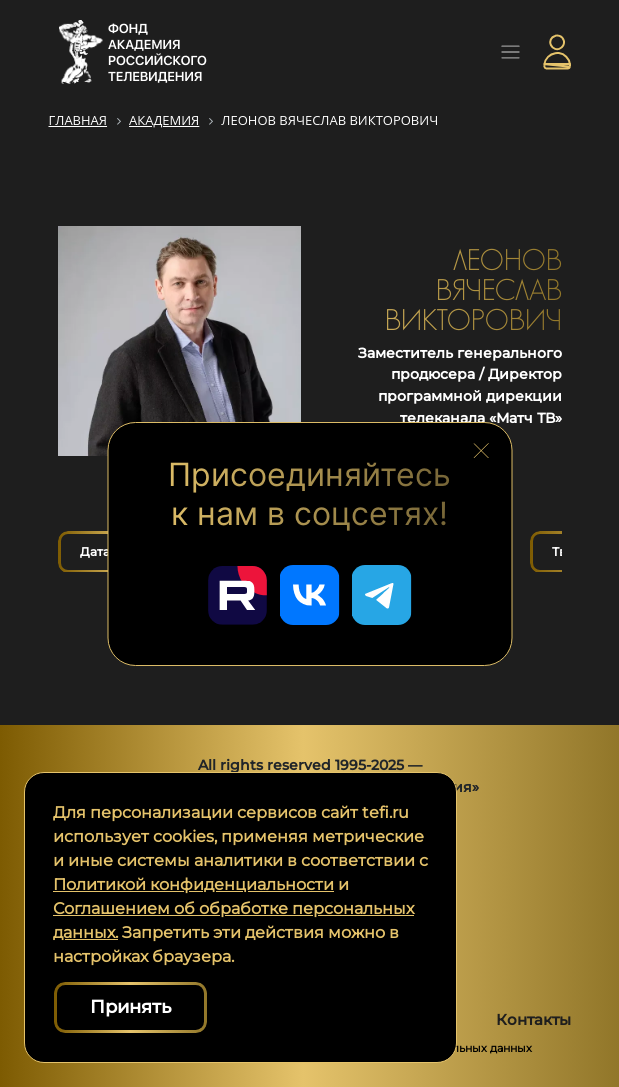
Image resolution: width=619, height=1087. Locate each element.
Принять (130, 1007)
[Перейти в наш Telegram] (382, 595)
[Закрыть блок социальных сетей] (482, 450)
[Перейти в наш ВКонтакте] (310, 595)
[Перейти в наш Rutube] (238, 595)
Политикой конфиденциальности (193, 884)
